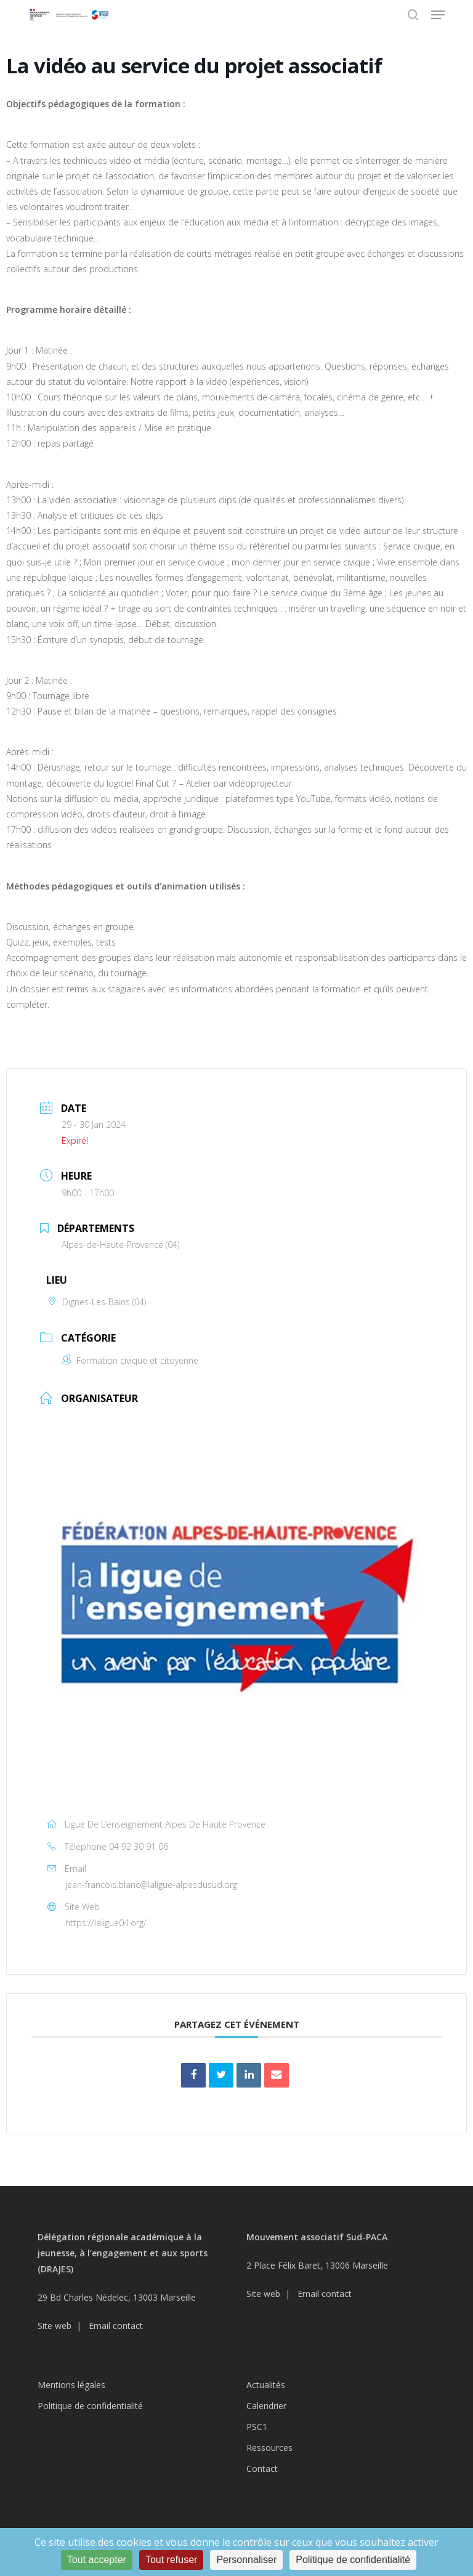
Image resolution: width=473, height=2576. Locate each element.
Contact (262, 2468)
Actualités (265, 2385)
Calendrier (266, 2406)
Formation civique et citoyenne (130, 1360)
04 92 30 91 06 (138, 1846)
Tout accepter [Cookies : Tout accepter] (96, 2559)
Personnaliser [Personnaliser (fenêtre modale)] (246, 2559)
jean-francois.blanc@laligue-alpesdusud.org (151, 1884)
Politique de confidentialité (90, 2406)
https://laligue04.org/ (106, 1923)
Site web (54, 2325)
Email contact (116, 2325)
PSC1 (256, 2426)
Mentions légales (71, 2385)
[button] (438, 15)
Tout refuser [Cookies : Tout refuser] (171, 2559)
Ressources (269, 2447)
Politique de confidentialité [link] (353, 2559)
